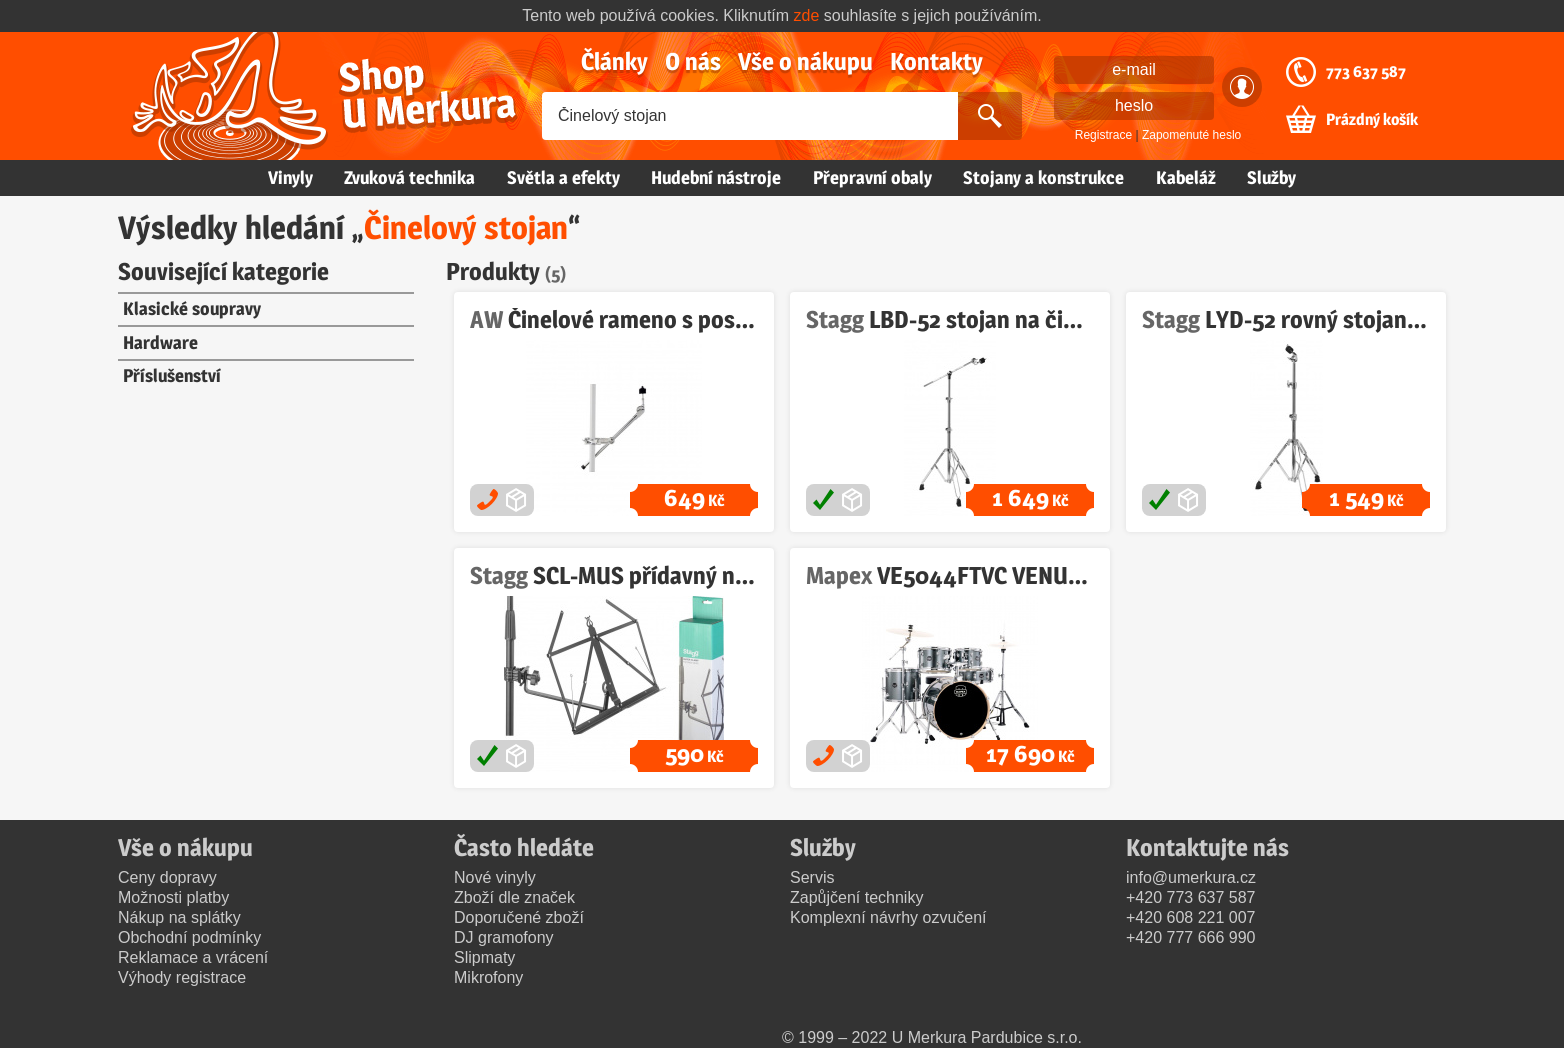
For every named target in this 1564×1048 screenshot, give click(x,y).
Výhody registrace (182, 977)
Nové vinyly (495, 877)
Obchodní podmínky (189, 937)
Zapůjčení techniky (856, 897)
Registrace (1103, 135)
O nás (693, 61)
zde (807, 15)
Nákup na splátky (179, 917)
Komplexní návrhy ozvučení (888, 917)
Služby (1271, 177)
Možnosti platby (173, 897)
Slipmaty (484, 957)
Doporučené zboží (519, 917)
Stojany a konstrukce (1043, 177)
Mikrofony (488, 977)
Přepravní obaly (872, 177)
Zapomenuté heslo (1191, 135)
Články (614, 61)
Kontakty (936, 61)
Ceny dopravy (167, 877)
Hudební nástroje (716, 177)
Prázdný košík (1372, 120)
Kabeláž (1186, 177)
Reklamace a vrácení (193, 957)
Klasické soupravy (192, 308)
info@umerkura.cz (1191, 877)
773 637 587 (1366, 72)
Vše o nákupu (805, 61)
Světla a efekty (563, 177)
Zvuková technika (409, 177)
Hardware (160, 342)
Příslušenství (172, 375)
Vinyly (290, 177)
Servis (812, 877)
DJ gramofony (504, 937)
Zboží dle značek (514, 897)
